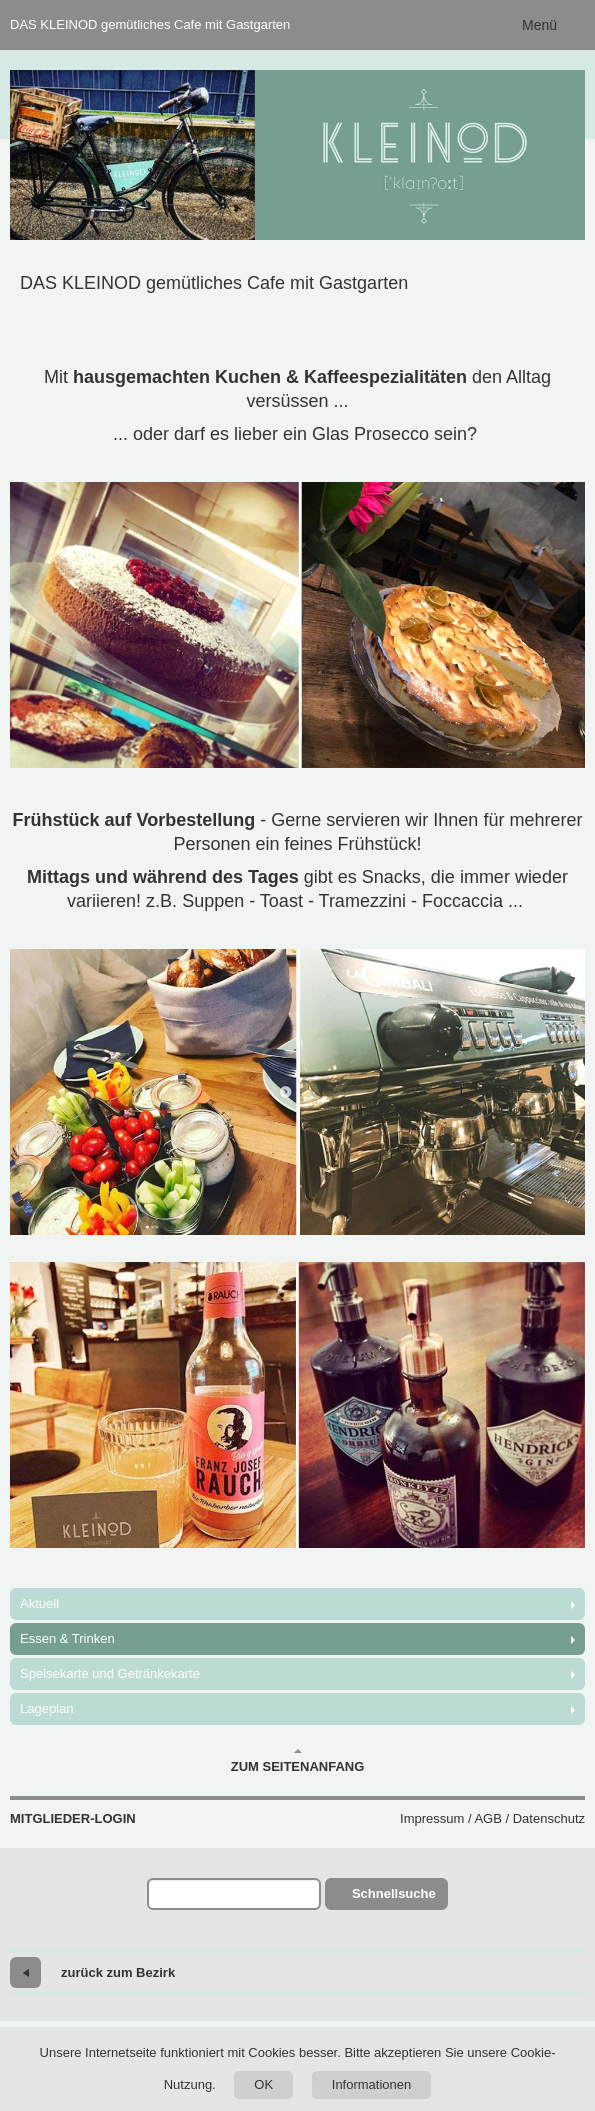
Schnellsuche (394, 1893)
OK (263, 2084)
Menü (539, 25)
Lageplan (47, 1708)
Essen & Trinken (67, 1638)
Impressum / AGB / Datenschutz (492, 1818)
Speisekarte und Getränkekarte (110, 1673)
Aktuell (39, 1603)
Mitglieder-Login (73, 1818)
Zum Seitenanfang (298, 1761)
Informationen (372, 2084)
